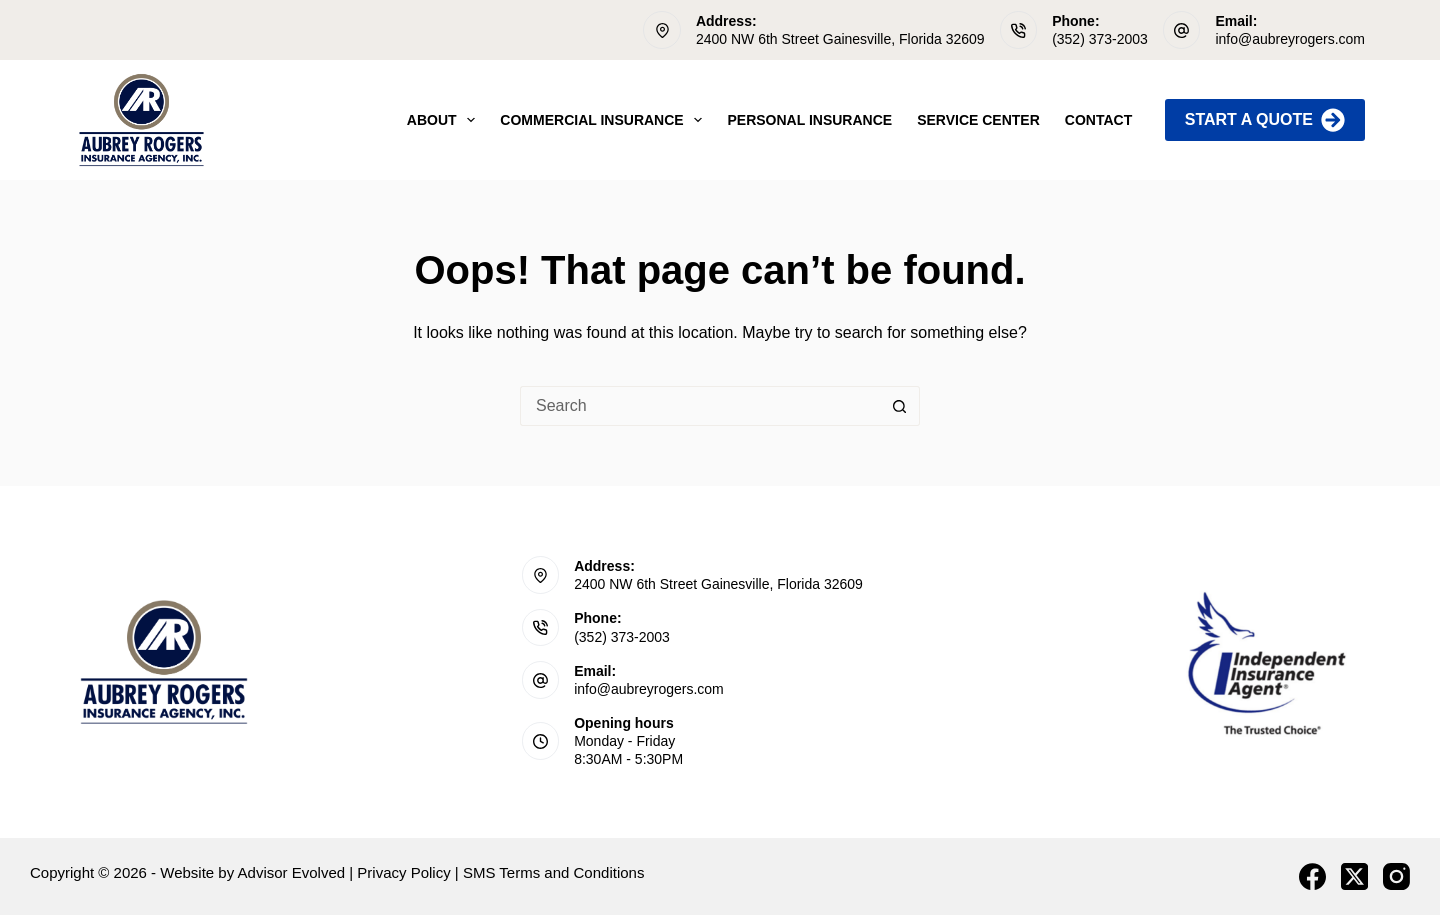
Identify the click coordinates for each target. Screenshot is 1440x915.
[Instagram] (1396, 876)
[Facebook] (1312, 876)
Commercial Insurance (605, 120)
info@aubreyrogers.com (1290, 39)
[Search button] (900, 406)
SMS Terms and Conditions (553, 872)
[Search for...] (700, 406)
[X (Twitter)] (1354, 876)
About (445, 120)
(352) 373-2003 (1100, 39)
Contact (1098, 120)
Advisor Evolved (292, 872)
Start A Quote (1265, 120)
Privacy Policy (403, 872)
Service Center (978, 120)
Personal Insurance (809, 120)
